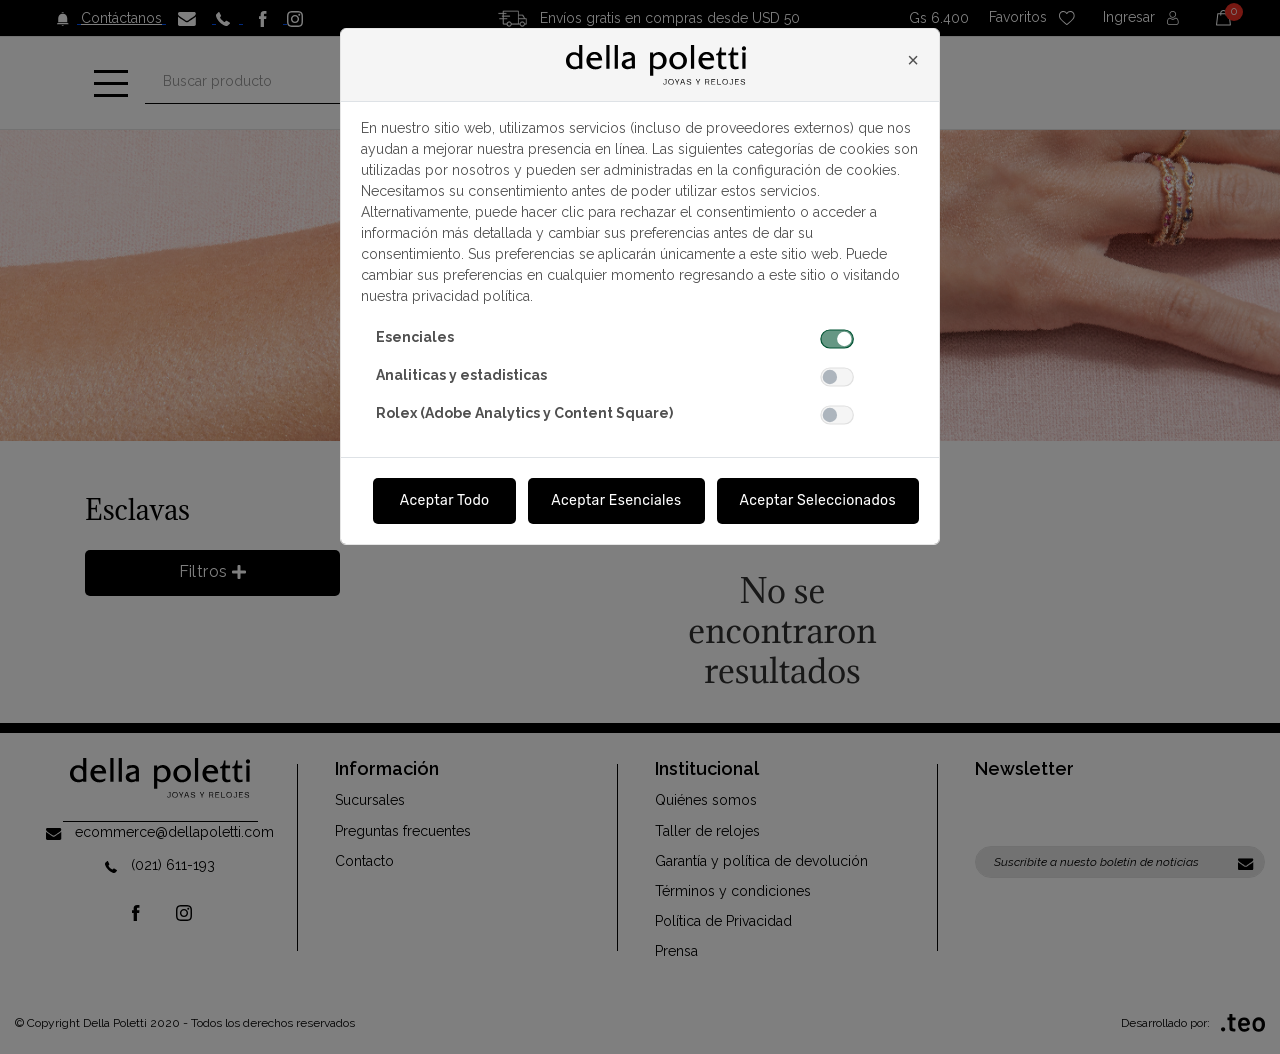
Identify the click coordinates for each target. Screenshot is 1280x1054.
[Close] (913, 60)
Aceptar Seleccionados (818, 500)
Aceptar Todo (445, 500)
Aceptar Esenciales (616, 500)
